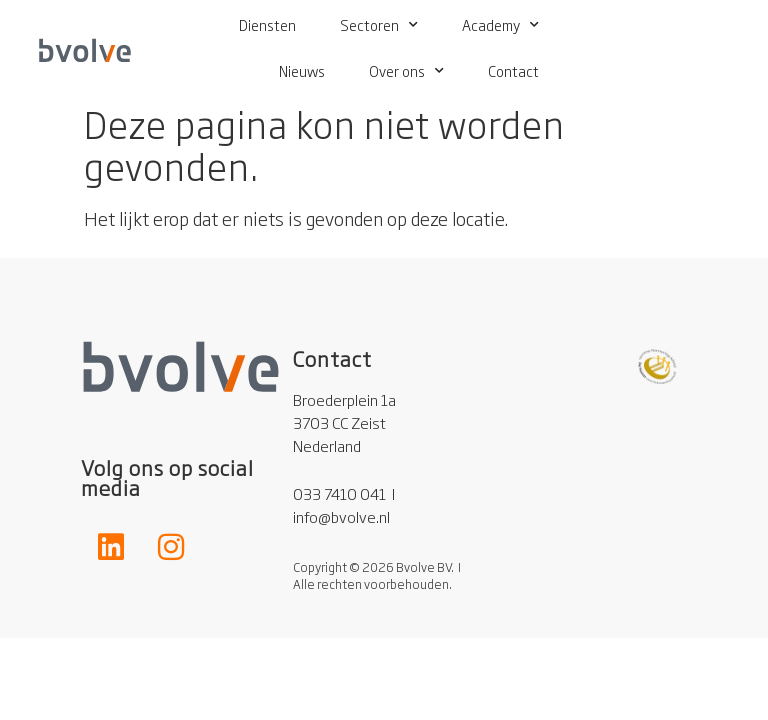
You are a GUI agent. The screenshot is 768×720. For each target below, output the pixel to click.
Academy (500, 25)
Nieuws (302, 70)
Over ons (406, 71)
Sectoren (379, 25)
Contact (513, 70)
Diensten (267, 24)
